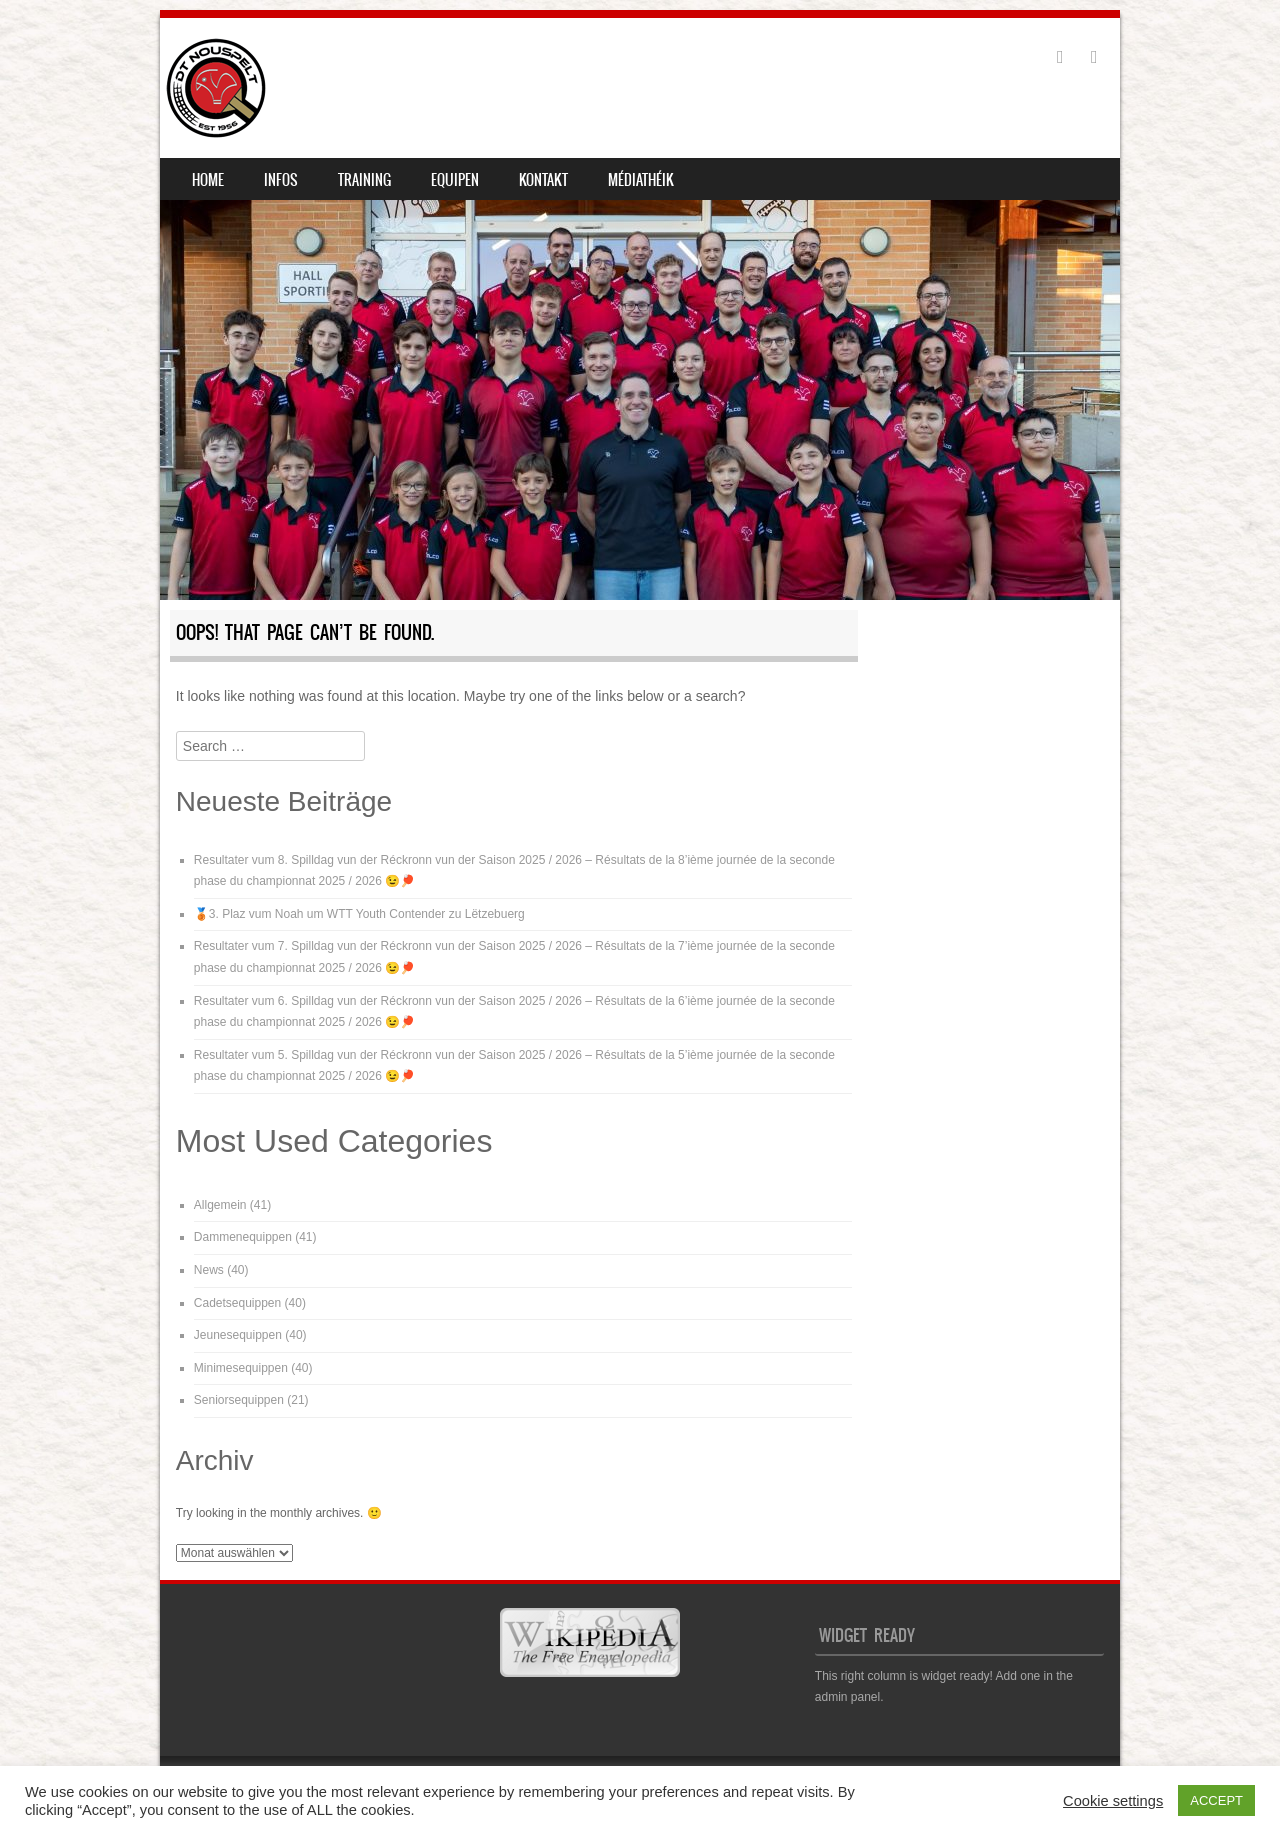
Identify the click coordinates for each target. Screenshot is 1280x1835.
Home (208, 180)
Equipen (455, 180)
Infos (281, 180)
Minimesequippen (241, 1368)
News (209, 1270)
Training (364, 180)
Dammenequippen (243, 1237)
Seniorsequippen (239, 1400)
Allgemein (220, 1205)
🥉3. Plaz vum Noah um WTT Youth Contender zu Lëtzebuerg (359, 914)
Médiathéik (641, 180)
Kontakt (543, 180)
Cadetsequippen (237, 1303)
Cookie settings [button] (1113, 1801)
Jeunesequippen (238, 1335)
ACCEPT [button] (1216, 1800)
